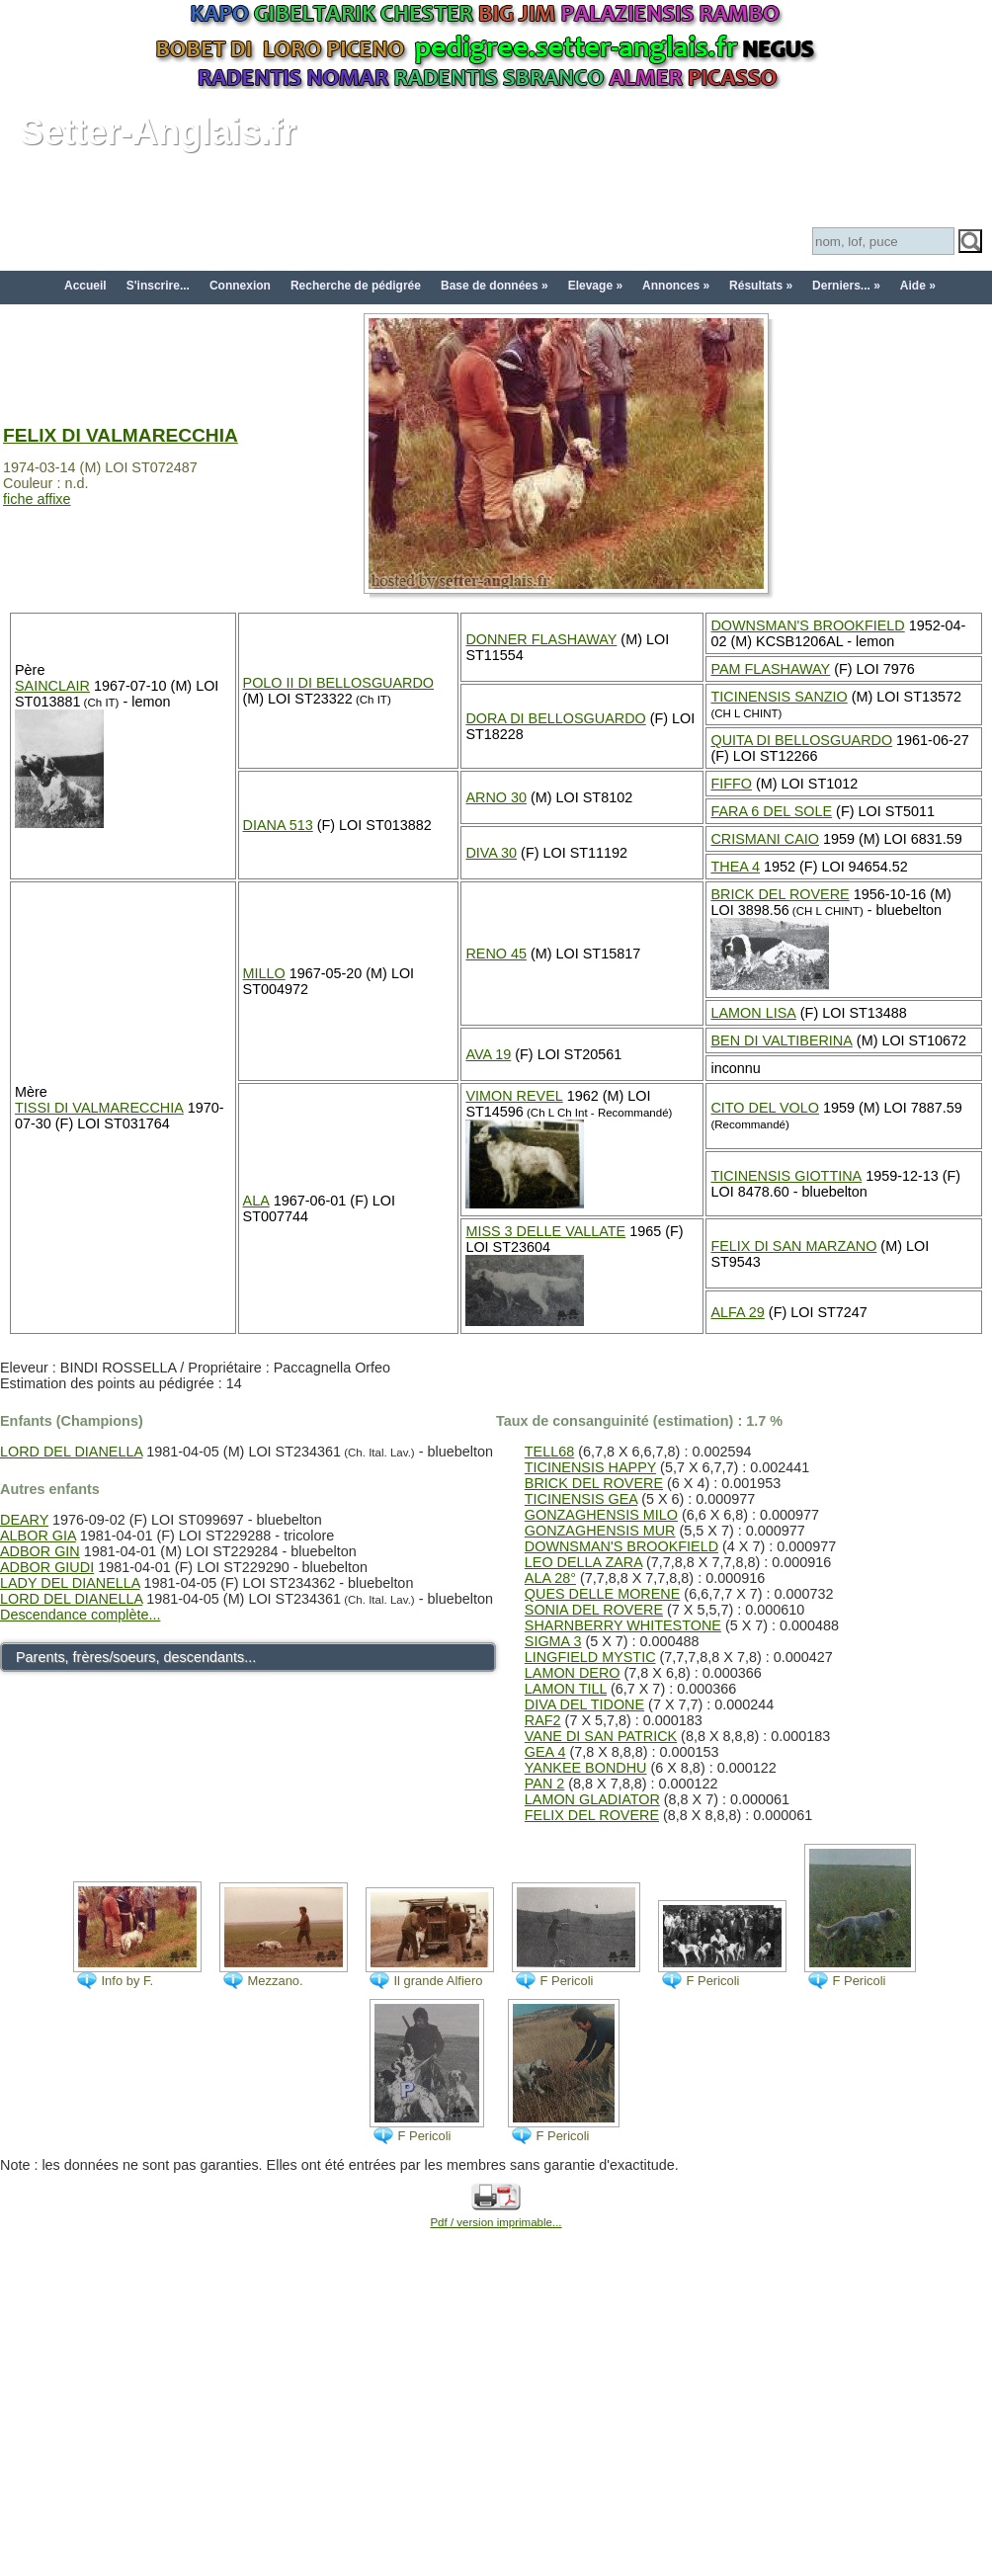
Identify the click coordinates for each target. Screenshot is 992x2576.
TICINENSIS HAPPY (590, 1467)
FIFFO (731, 783)
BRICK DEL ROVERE (779, 894)
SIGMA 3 (553, 1641)
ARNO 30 (496, 797)
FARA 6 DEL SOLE (771, 811)
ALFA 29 (737, 1312)
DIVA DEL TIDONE (584, 1704)
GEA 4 (545, 1752)
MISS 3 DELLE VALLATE (545, 1231)
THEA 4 (735, 866)
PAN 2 (545, 1783)
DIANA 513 (278, 825)
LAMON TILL (566, 1689)
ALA (256, 1200)
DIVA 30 (491, 853)
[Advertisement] (496, 2424)
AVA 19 (488, 1054)
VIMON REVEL (513, 1096)
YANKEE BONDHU (586, 1768)
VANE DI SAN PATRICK (601, 1736)
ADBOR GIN (40, 1551)
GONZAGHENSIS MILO (601, 1515)
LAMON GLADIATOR (592, 1799)
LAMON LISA (752, 1013)
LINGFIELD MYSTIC (590, 1657)
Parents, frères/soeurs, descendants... (136, 1657)
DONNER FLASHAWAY (541, 639)
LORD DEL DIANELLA (71, 1451)
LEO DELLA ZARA (583, 1562)
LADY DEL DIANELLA (70, 1583)
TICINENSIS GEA (581, 1499)
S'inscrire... (158, 285)
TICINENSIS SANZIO (778, 697)
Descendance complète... (80, 1614)
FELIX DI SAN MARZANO (793, 1246)
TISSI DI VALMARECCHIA (99, 1108)
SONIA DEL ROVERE (594, 1610)
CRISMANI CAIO (764, 839)
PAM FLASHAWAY (770, 669)
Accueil (85, 285)
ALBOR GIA (38, 1535)
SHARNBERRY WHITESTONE (623, 1625)
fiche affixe (37, 499)
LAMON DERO (572, 1673)
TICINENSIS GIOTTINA (786, 1176)
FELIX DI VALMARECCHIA (120, 435)
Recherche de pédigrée (355, 285)
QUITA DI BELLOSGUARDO (801, 740)
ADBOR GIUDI (47, 1567)
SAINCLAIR (52, 686)
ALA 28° (550, 1578)
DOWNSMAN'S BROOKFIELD (807, 625)
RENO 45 (496, 953)
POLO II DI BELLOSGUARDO (339, 683)
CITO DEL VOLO (764, 1108)
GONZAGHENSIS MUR (600, 1530)
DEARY (24, 1520)
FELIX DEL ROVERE (592, 1815)
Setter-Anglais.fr (158, 132)
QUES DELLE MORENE (603, 1594)
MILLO (264, 973)
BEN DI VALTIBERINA (781, 1040)
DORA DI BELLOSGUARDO (555, 718)
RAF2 (543, 1720)
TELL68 (549, 1451)
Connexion (240, 285)
